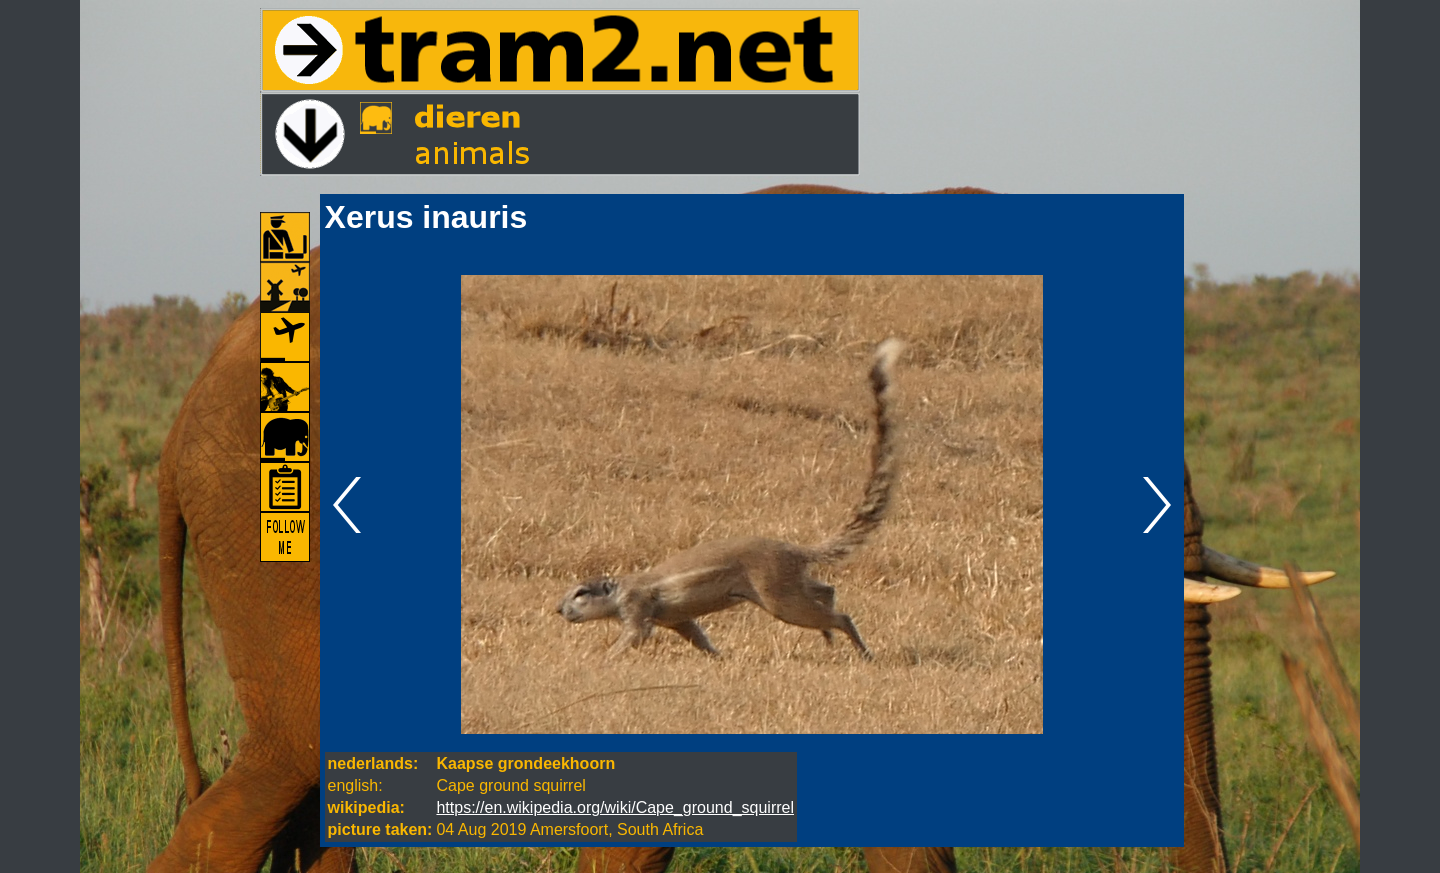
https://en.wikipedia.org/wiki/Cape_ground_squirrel (615, 807)
